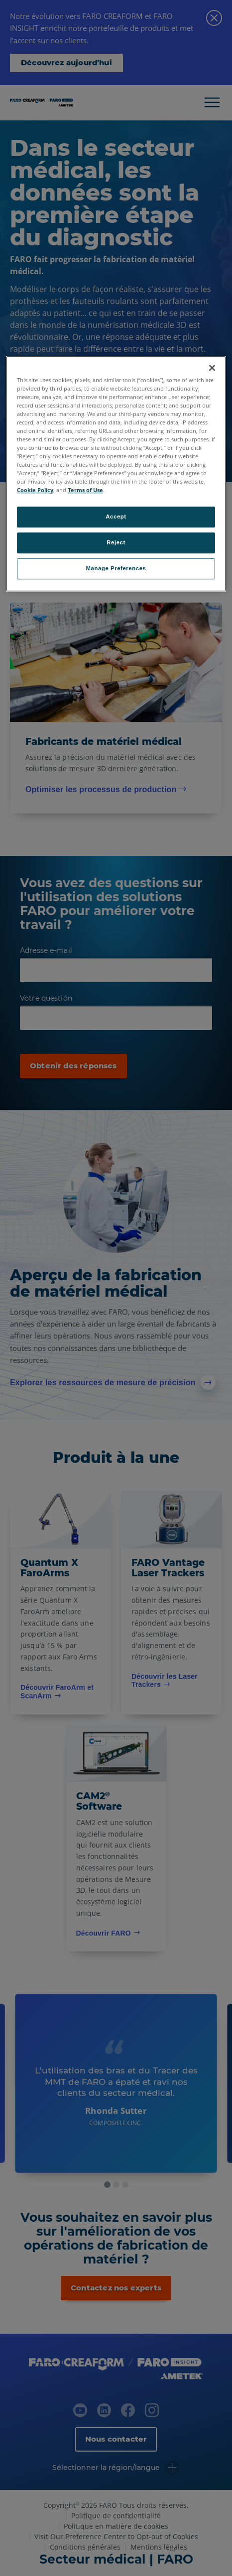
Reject (116, 543)
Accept (116, 517)
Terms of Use (85, 490)
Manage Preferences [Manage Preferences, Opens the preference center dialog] (116, 569)
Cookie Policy (35, 490)
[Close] (212, 368)
